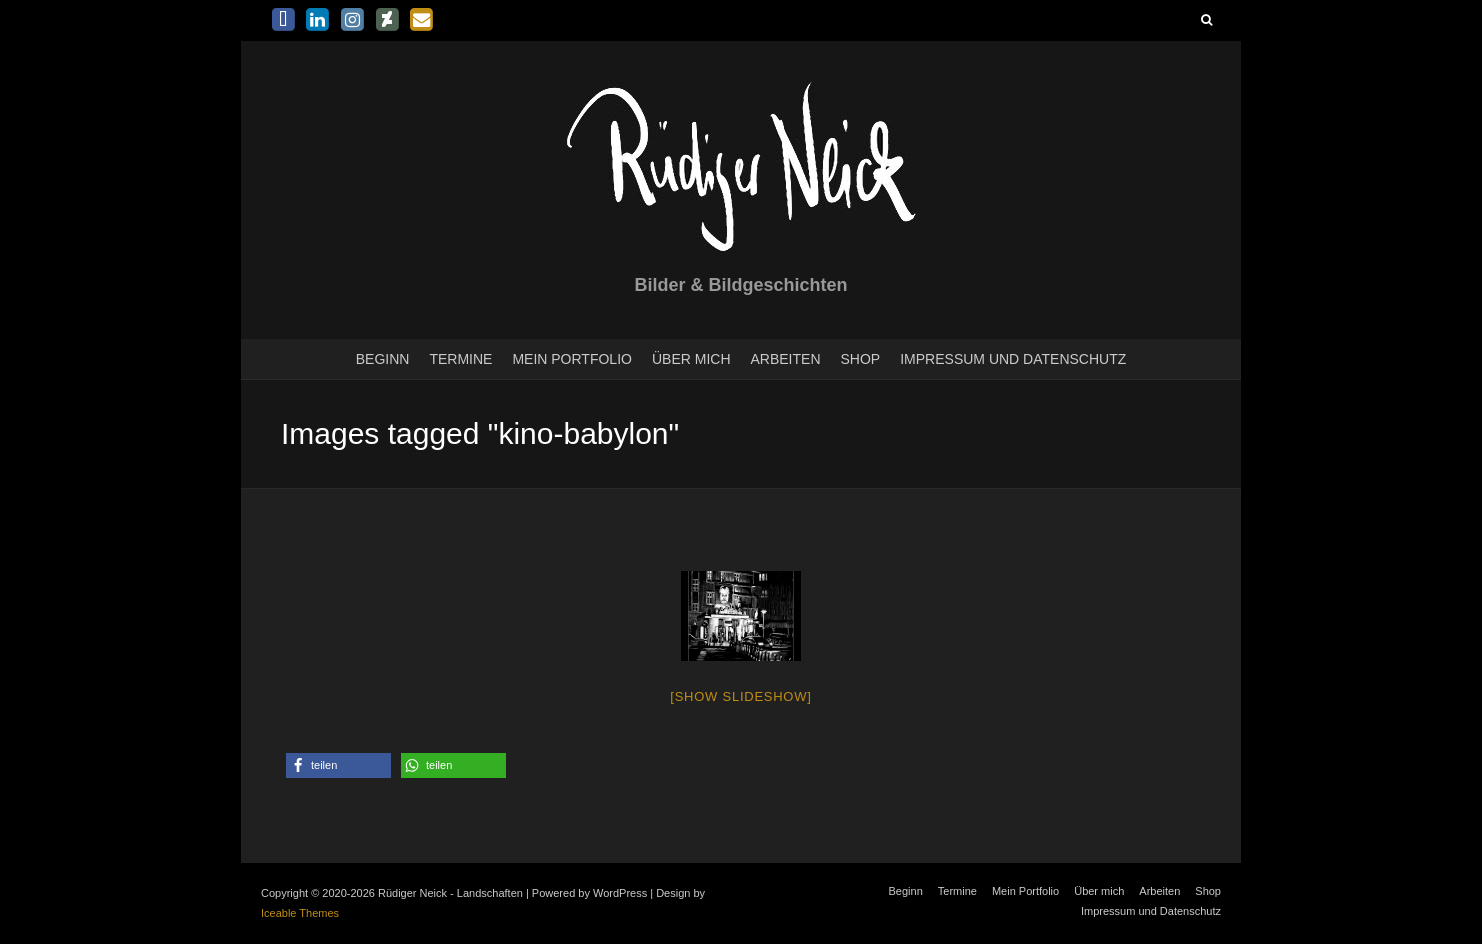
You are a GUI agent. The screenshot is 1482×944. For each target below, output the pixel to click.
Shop (861, 359)
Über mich (691, 359)
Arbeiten (786, 359)
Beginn (383, 359)
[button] (338, 765)
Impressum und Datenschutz (1013, 359)
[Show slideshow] (740, 696)
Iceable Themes (300, 913)
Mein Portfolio (572, 359)
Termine (460, 359)
